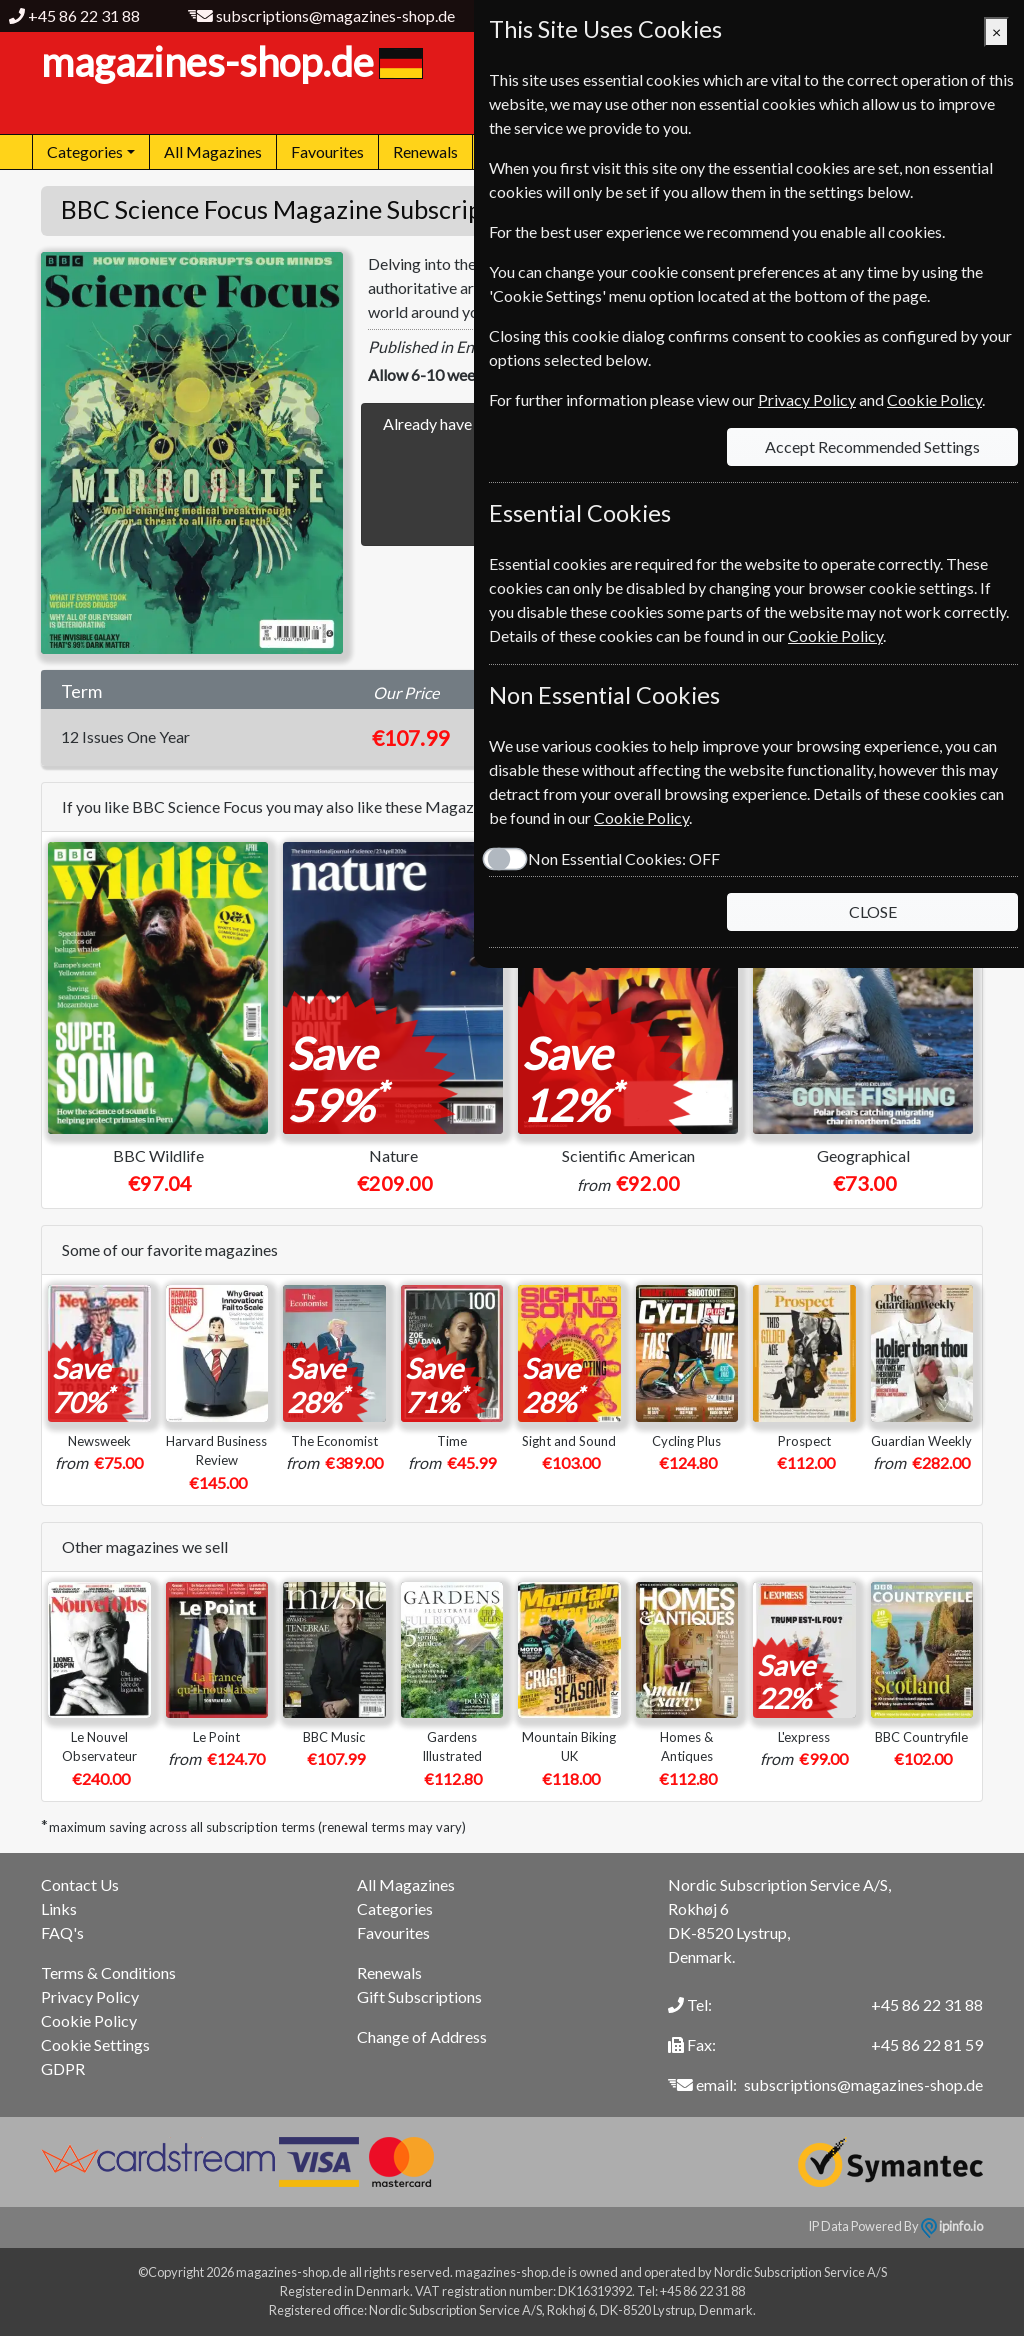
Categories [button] (85, 151)
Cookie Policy (89, 2020)
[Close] (996, 32)
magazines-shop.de (229, 62)
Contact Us (80, 1884)
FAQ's (62, 1932)
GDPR (63, 2068)
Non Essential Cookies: (624, 858)
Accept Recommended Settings (872, 446)
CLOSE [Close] (873, 911)
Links (59, 1908)
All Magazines (213, 151)
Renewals (425, 151)
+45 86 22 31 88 (84, 15)
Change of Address (422, 2036)
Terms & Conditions (108, 1972)
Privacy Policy (90, 1996)
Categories (395, 1908)
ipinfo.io (952, 2226)
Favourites (327, 151)
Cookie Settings (95, 2044)
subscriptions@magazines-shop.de (335, 15)
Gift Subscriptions (419, 1996)
